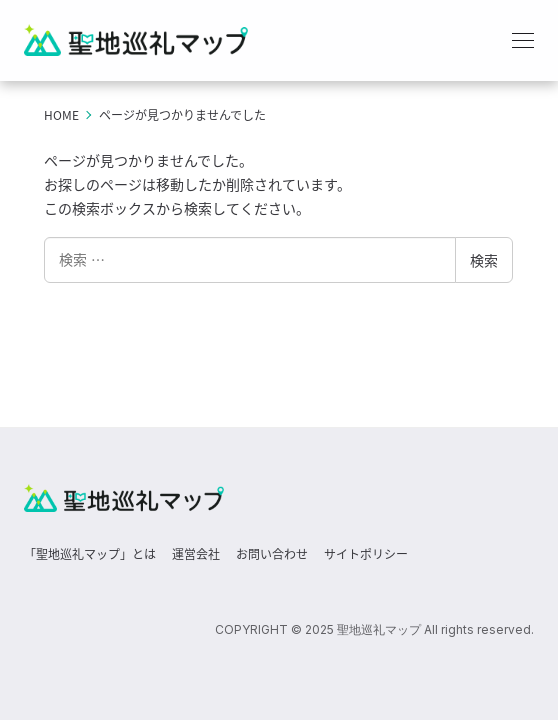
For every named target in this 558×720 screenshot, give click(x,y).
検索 (484, 260)
